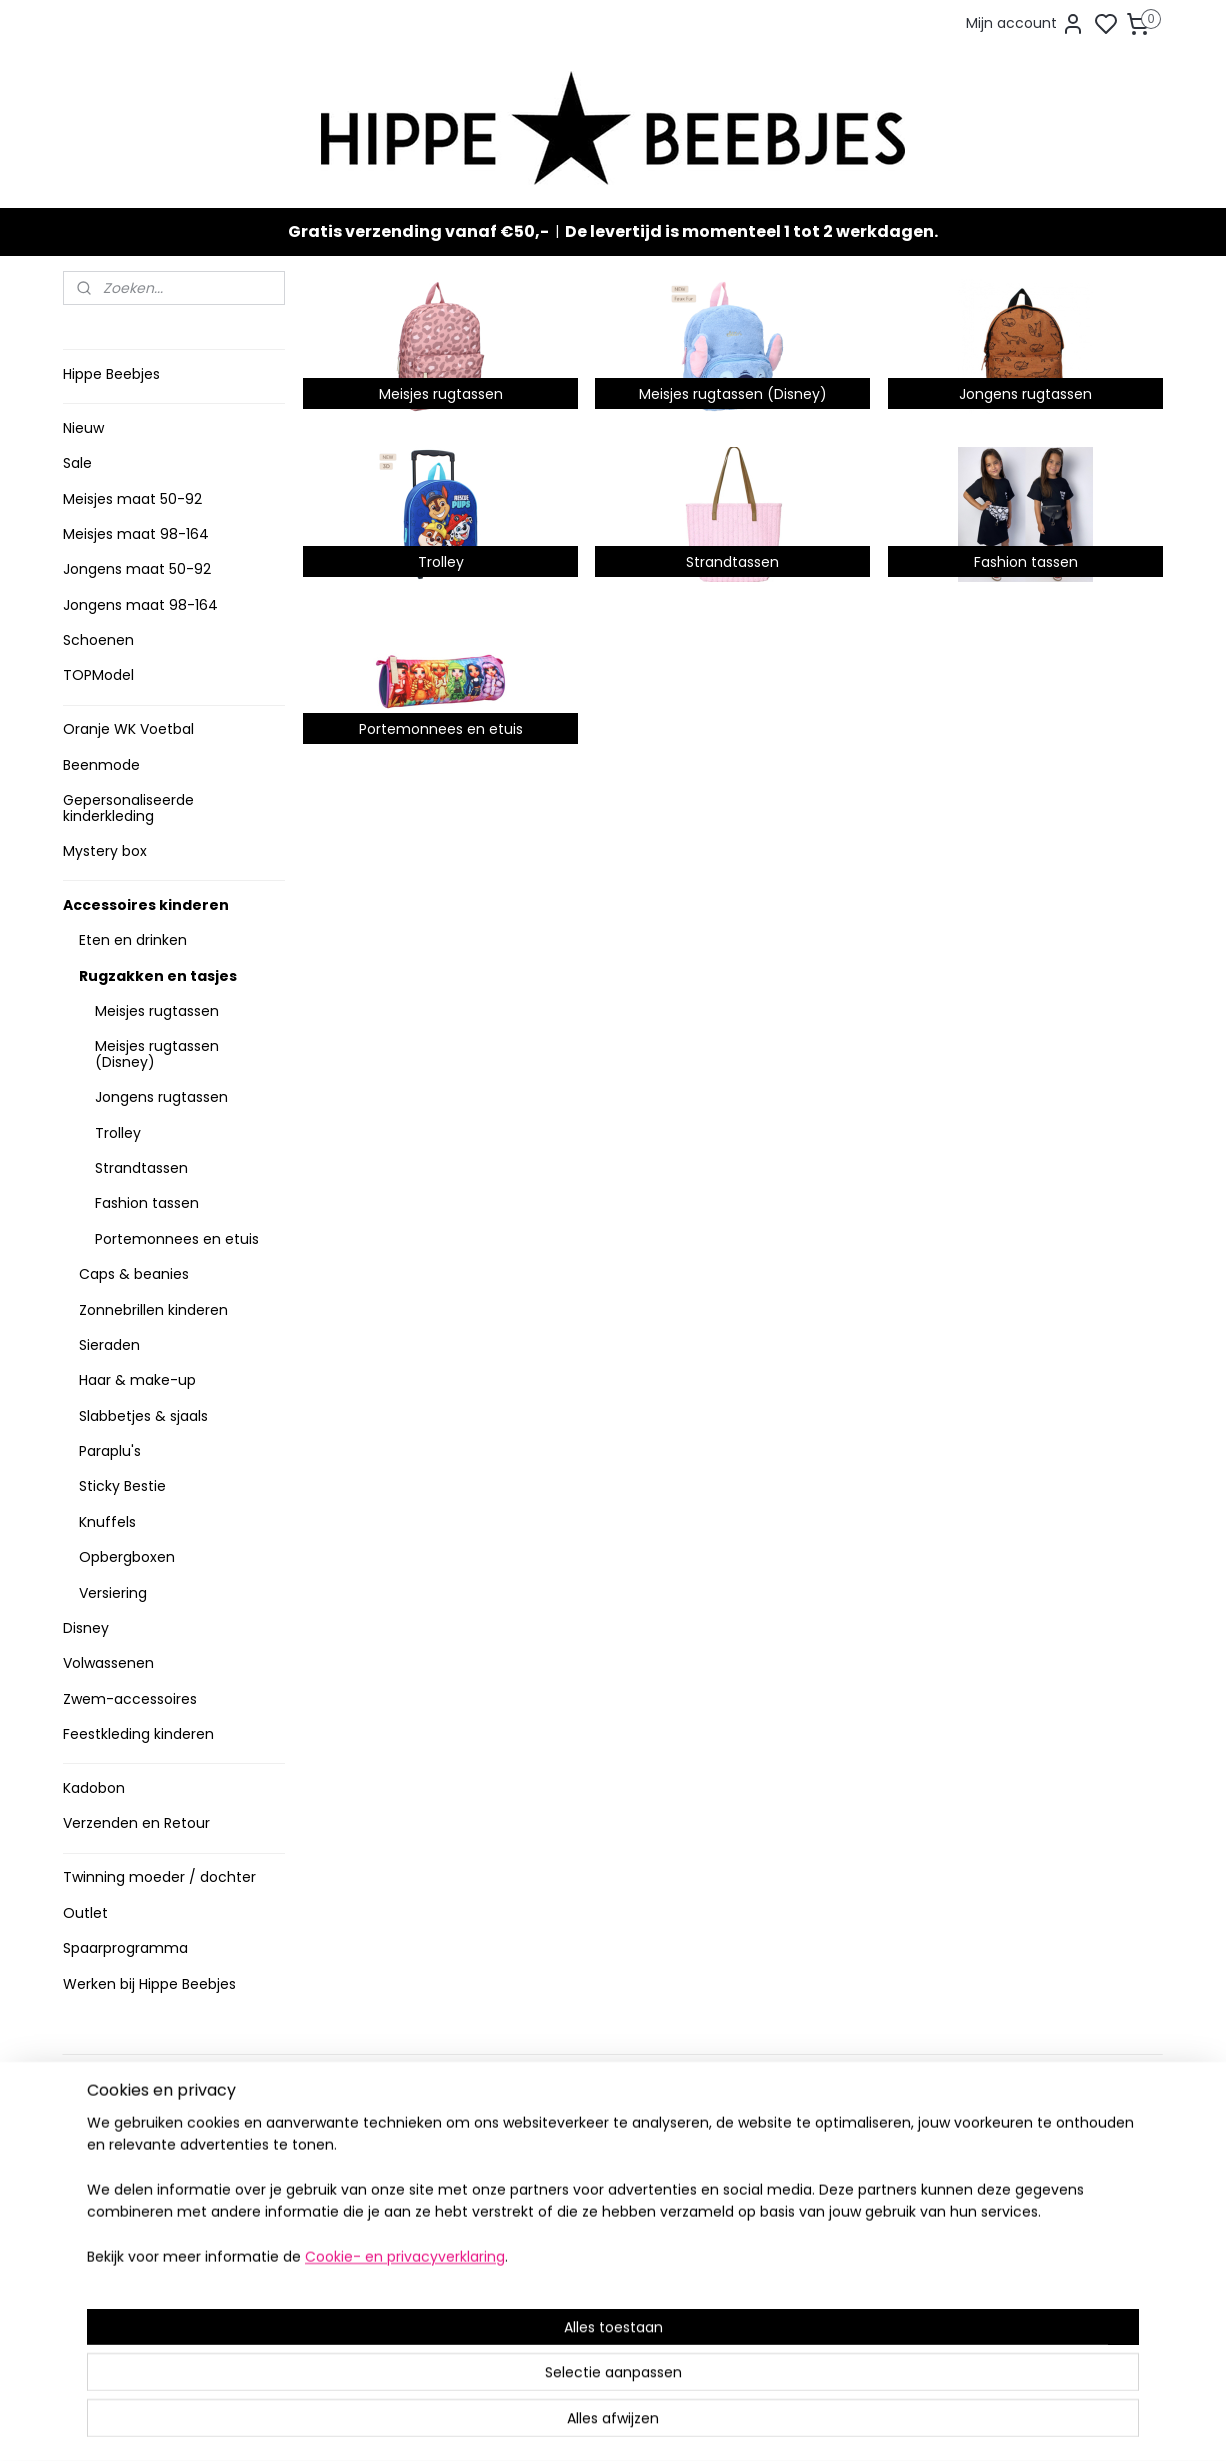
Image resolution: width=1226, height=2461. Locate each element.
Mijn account (1025, 24)
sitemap (685, 2424)
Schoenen (98, 640)
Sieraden (109, 1345)
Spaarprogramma (125, 1948)
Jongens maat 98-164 (140, 605)
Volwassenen (108, 1663)
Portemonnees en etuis (177, 1239)
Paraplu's (110, 1451)
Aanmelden (788, 2205)
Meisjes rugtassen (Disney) (157, 1053)
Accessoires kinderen (146, 905)
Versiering (113, 1593)
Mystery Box (550, 2280)
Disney (86, 1628)
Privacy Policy (116, 2217)
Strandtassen (141, 1168)
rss (727, 2424)
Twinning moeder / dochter (159, 1877)
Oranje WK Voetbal (128, 729)
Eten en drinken (133, 940)
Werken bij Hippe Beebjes (149, 1984)
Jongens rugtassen (161, 1097)
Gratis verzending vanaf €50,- (418, 231)
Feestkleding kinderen (138, 1734)
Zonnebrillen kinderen (153, 1310)
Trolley (118, 1133)
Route (319, 2313)
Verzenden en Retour (136, 1823)
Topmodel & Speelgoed (591, 2259)
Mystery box (105, 851)
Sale (77, 463)
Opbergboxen (127, 1557)
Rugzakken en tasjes (158, 976)
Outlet (85, 1913)
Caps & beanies (134, 1274)
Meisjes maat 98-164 (136, 534)
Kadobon (94, 1788)
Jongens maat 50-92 (137, 569)
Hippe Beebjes (111, 374)
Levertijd (99, 2134)
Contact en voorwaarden (154, 2196)
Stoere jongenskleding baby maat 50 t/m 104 (604, 2187)
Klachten (100, 2238)
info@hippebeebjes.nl (830, 2276)
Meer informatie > (350, 2292)
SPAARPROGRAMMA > (582, 2321)
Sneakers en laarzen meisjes (606, 2217)
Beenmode (101, 765)
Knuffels (107, 1522)
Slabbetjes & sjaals (143, 1416)
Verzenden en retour (140, 2155)
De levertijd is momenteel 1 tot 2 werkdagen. (751, 231)
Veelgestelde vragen (141, 2176)
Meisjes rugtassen (157, 1011)
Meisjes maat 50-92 (132, 499)
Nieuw (83, 428)
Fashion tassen (147, 1203)
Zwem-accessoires (130, 1699)
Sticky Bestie (122, 1486)
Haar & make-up (137, 1380)
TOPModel (98, 675)
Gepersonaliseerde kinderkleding (128, 807)
